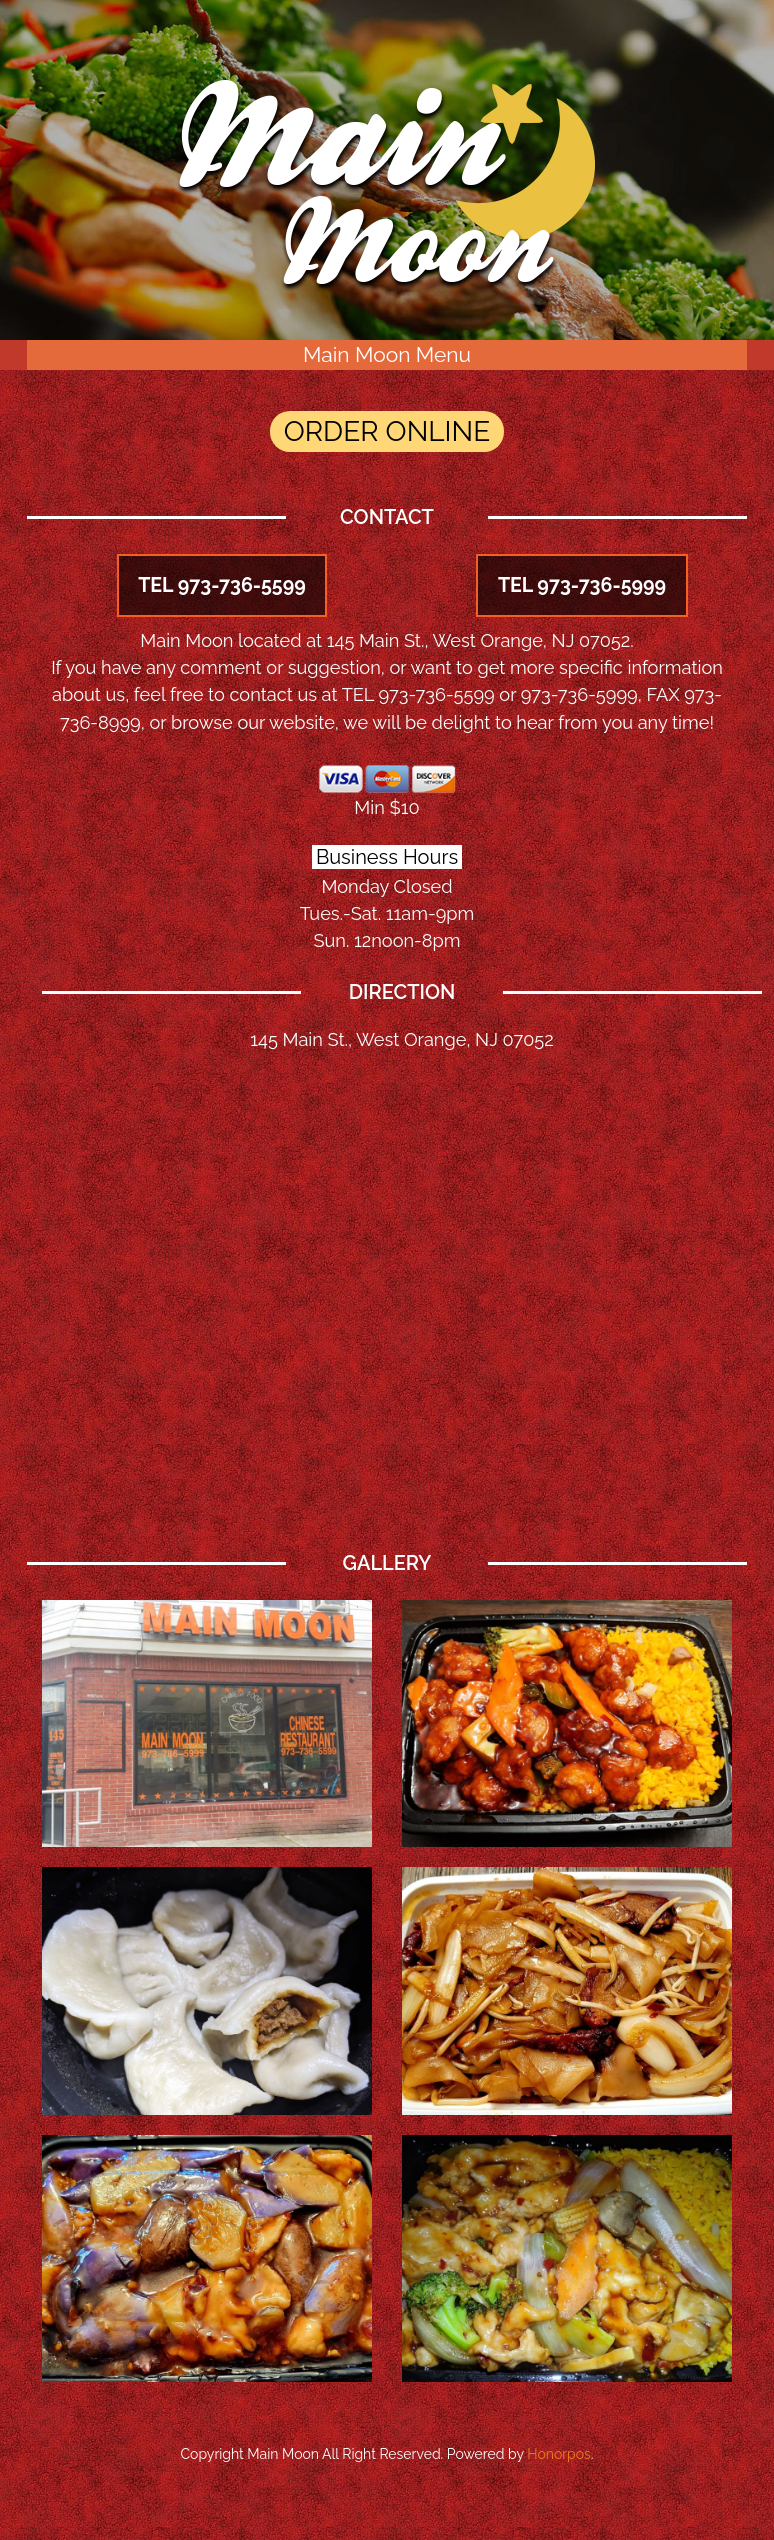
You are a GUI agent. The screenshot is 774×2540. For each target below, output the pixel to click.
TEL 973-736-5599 (222, 585)
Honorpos (559, 2455)
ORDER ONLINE (387, 432)
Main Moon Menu (387, 354)
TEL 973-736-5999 (582, 585)
